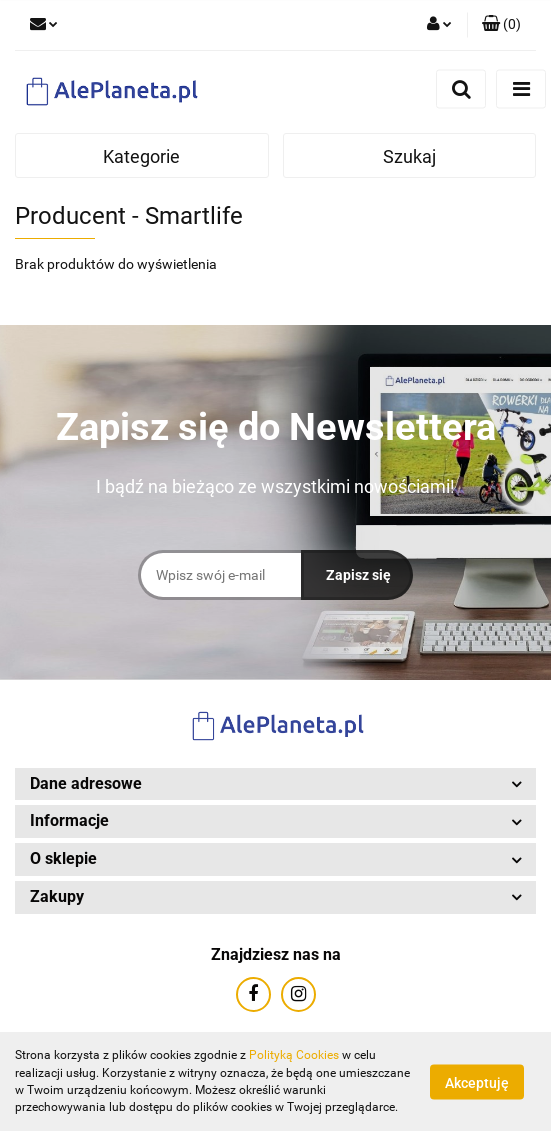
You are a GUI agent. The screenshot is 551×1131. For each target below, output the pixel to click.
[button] (501, 25)
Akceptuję (477, 1082)
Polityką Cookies (294, 1055)
